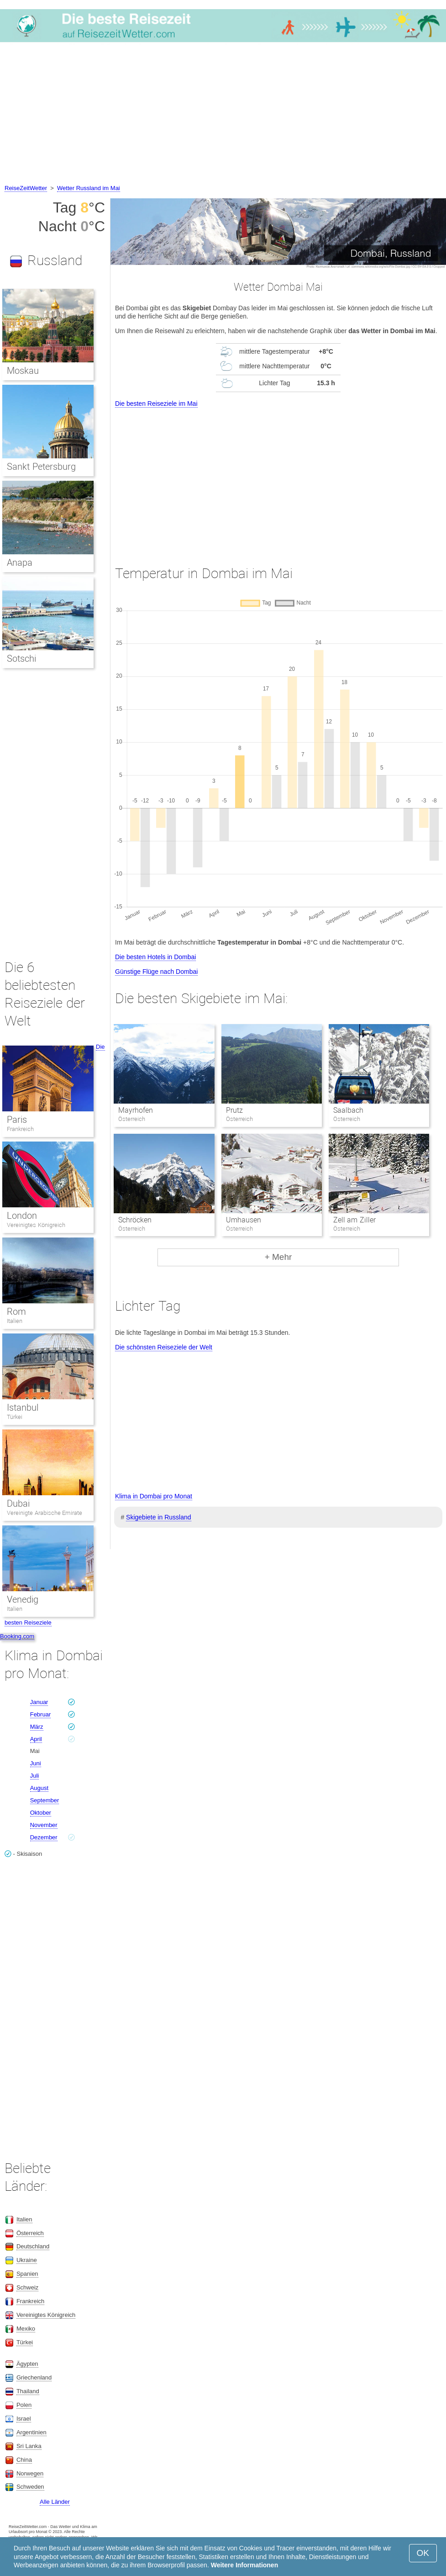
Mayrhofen (135, 1110)
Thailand (27, 2391)
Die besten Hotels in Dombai (155, 957)
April (36, 1739)
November (44, 1825)
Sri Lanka (29, 2446)
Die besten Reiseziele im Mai (156, 403)
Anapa (19, 562)
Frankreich (20, 1129)
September (44, 1800)
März (36, 1726)
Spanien (27, 2273)
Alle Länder (55, 2501)
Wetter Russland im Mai (88, 188)
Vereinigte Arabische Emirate (44, 1512)
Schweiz (27, 2287)
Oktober (40, 1812)
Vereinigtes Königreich (36, 1225)
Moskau (23, 370)
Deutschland (32, 2246)
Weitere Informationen (244, 2565)
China (24, 2459)
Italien (14, 1320)
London (22, 1215)
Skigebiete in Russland (158, 1517)
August (39, 1788)
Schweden (30, 2486)
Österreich (30, 2233)
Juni (35, 1763)
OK (423, 2553)
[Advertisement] (223, 115)
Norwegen (29, 2473)
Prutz (234, 1110)
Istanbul (22, 1407)
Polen (23, 2404)
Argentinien (31, 2432)
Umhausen (243, 1220)
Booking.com (17, 1636)
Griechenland (34, 2377)
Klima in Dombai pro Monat (153, 1496)
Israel (23, 2418)
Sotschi (21, 658)
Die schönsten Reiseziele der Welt (163, 1347)
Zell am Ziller (354, 1220)
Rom (16, 1311)
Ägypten (27, 2363)
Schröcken (135, 1220)
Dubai (18, 1503)
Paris (17, 1119)
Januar (39, 1702)
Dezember (44, 1837)
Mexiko (25, 2328)
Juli (34, 1775)
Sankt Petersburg (41, 466)
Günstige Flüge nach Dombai (156, 971)
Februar (40, 1714)
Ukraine (26, 2260)
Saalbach (348, 1110)
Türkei (14, 1416)
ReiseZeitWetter (26, 188)
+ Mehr (278, 1257)
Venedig (22, 1599)
